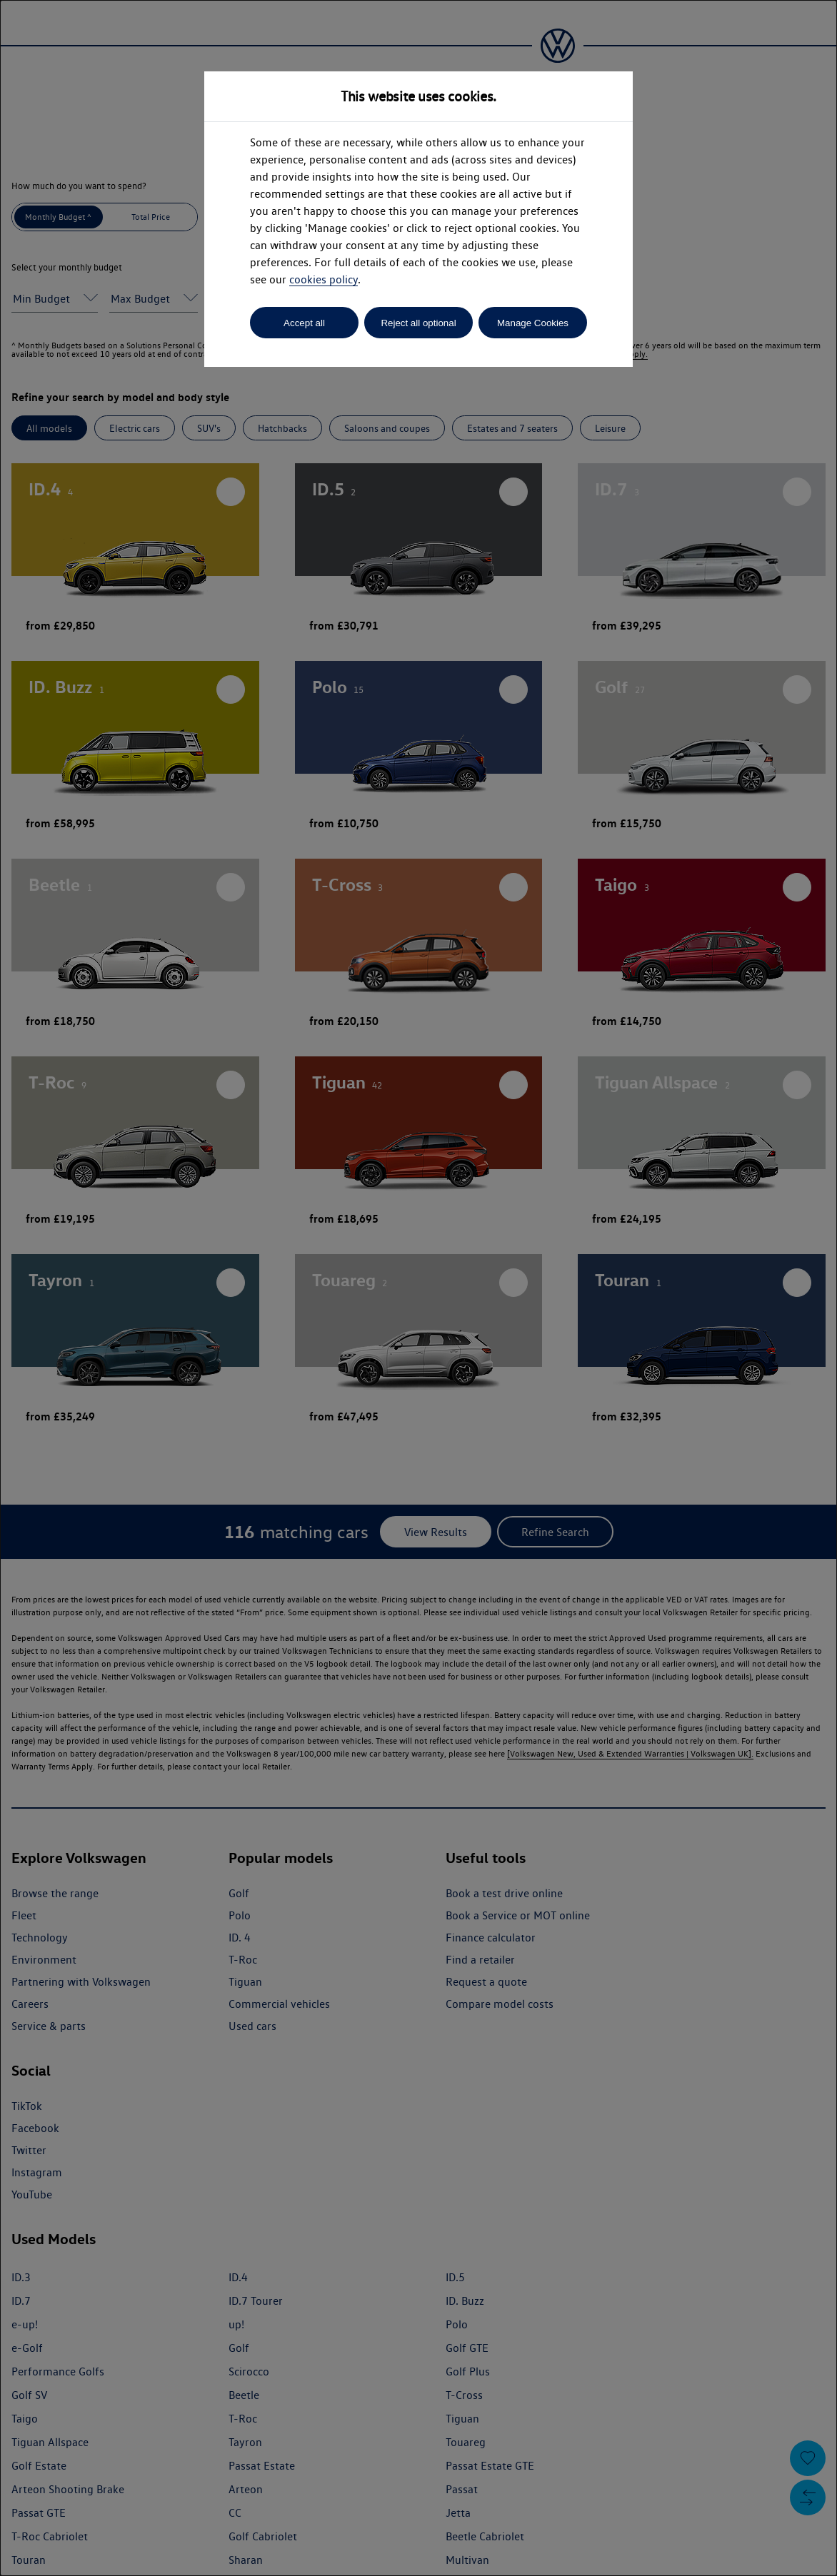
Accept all (304, 323)
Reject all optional (418, 323)
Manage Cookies (532, 323)
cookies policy (323, 279)
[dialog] (418, 1288)
